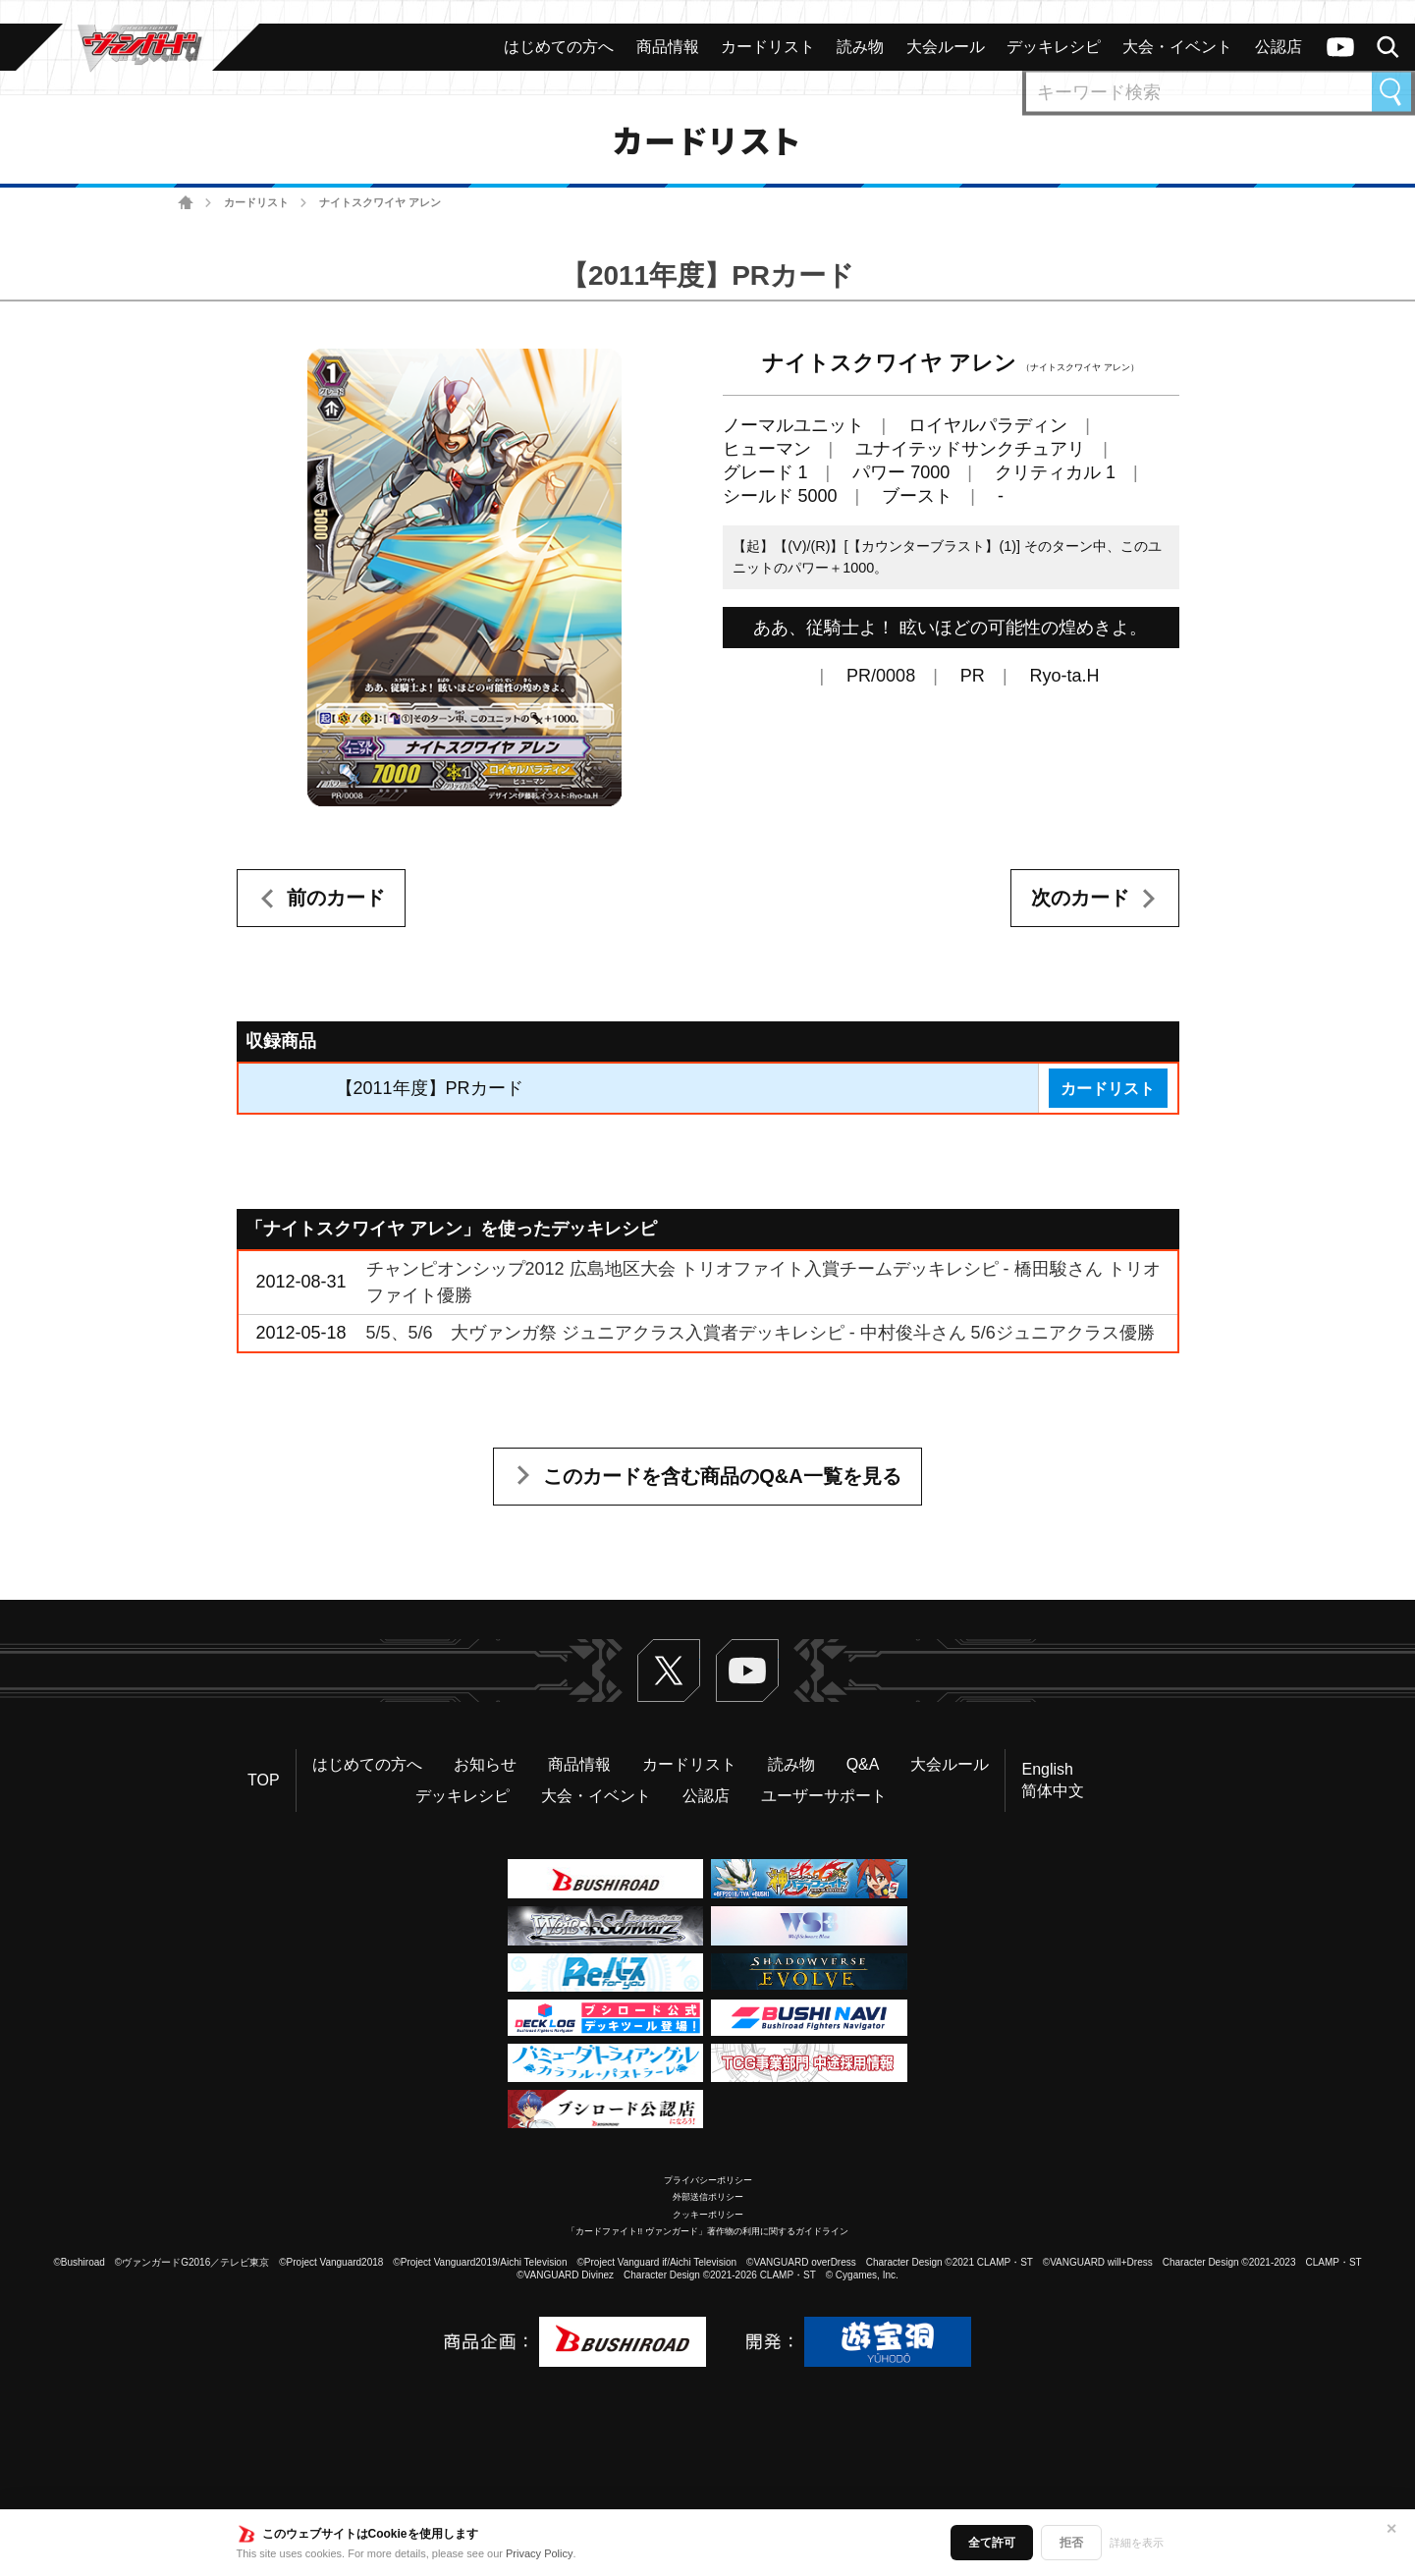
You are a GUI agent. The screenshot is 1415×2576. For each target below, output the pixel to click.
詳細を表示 (1137, 2543)
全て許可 (991, 2542)
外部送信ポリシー (708, 2197)
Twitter (668, 1670)
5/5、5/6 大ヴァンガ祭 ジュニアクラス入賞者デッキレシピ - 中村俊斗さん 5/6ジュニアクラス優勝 (760, 1333)
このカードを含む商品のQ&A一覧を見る (721, 1476)
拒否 (1071, 2542)
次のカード (1080, 897)
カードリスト (256, 202)
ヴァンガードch (1340, 47)
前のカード (336, 897)
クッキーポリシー (708, 2215)
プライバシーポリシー (708, 2180)
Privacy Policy (539, 2553)
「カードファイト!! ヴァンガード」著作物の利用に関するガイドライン (707, 2231)
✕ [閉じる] (1391, 2529)
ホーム (186, 202)
